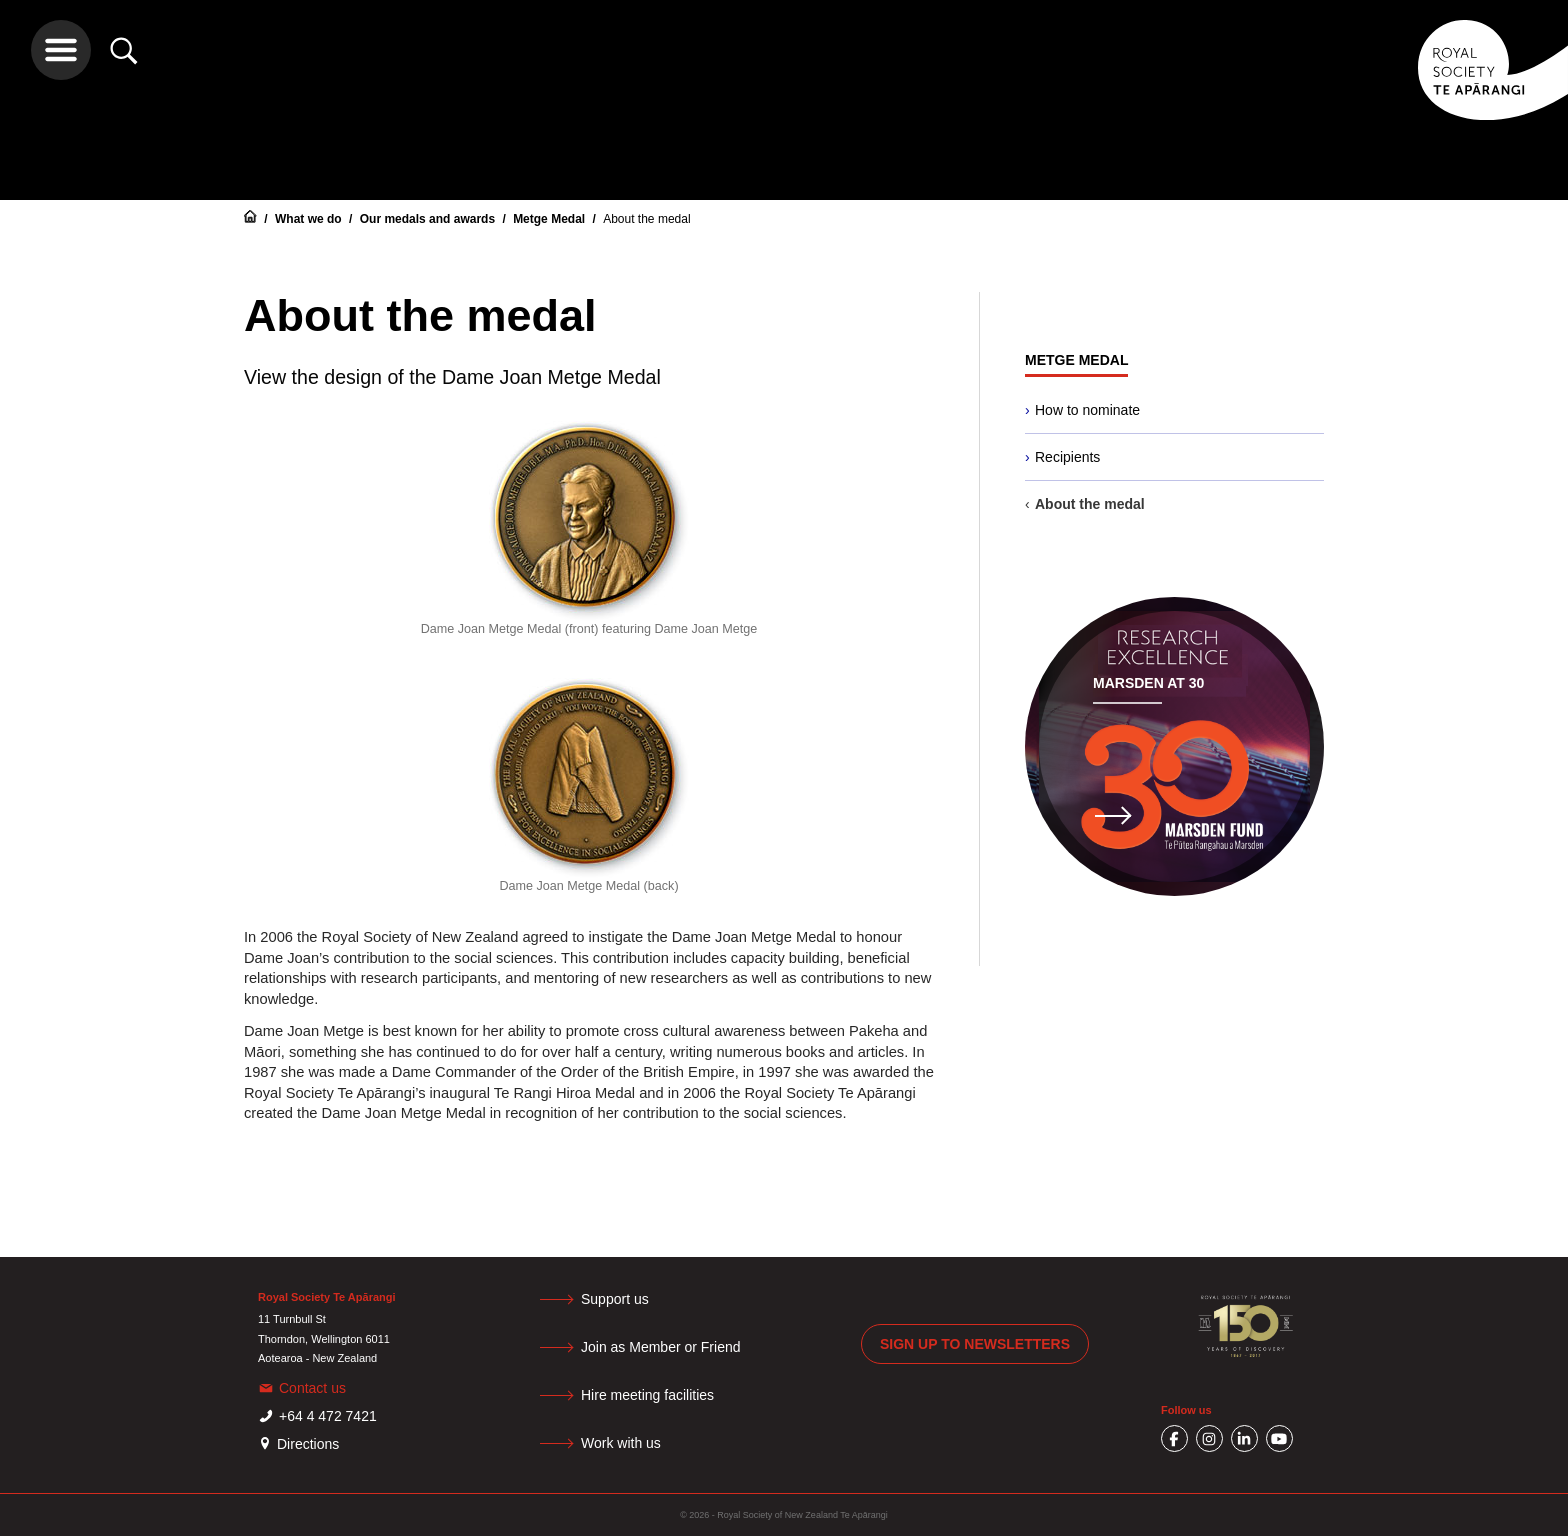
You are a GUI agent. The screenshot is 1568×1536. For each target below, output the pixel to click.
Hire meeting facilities (647, 1395)
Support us (615, 1299)
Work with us (621, 1443)
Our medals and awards (429, 219)
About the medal (646, 219)
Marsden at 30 (1148, 683)
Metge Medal (550, 219)
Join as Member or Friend (661, 1347)
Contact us (312, 1388)
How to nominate (1087, 410)
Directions (308, 1444)
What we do (310, 219)
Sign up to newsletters (975, 1344)
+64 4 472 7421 (328, 1416)
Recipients (1067, 457)
